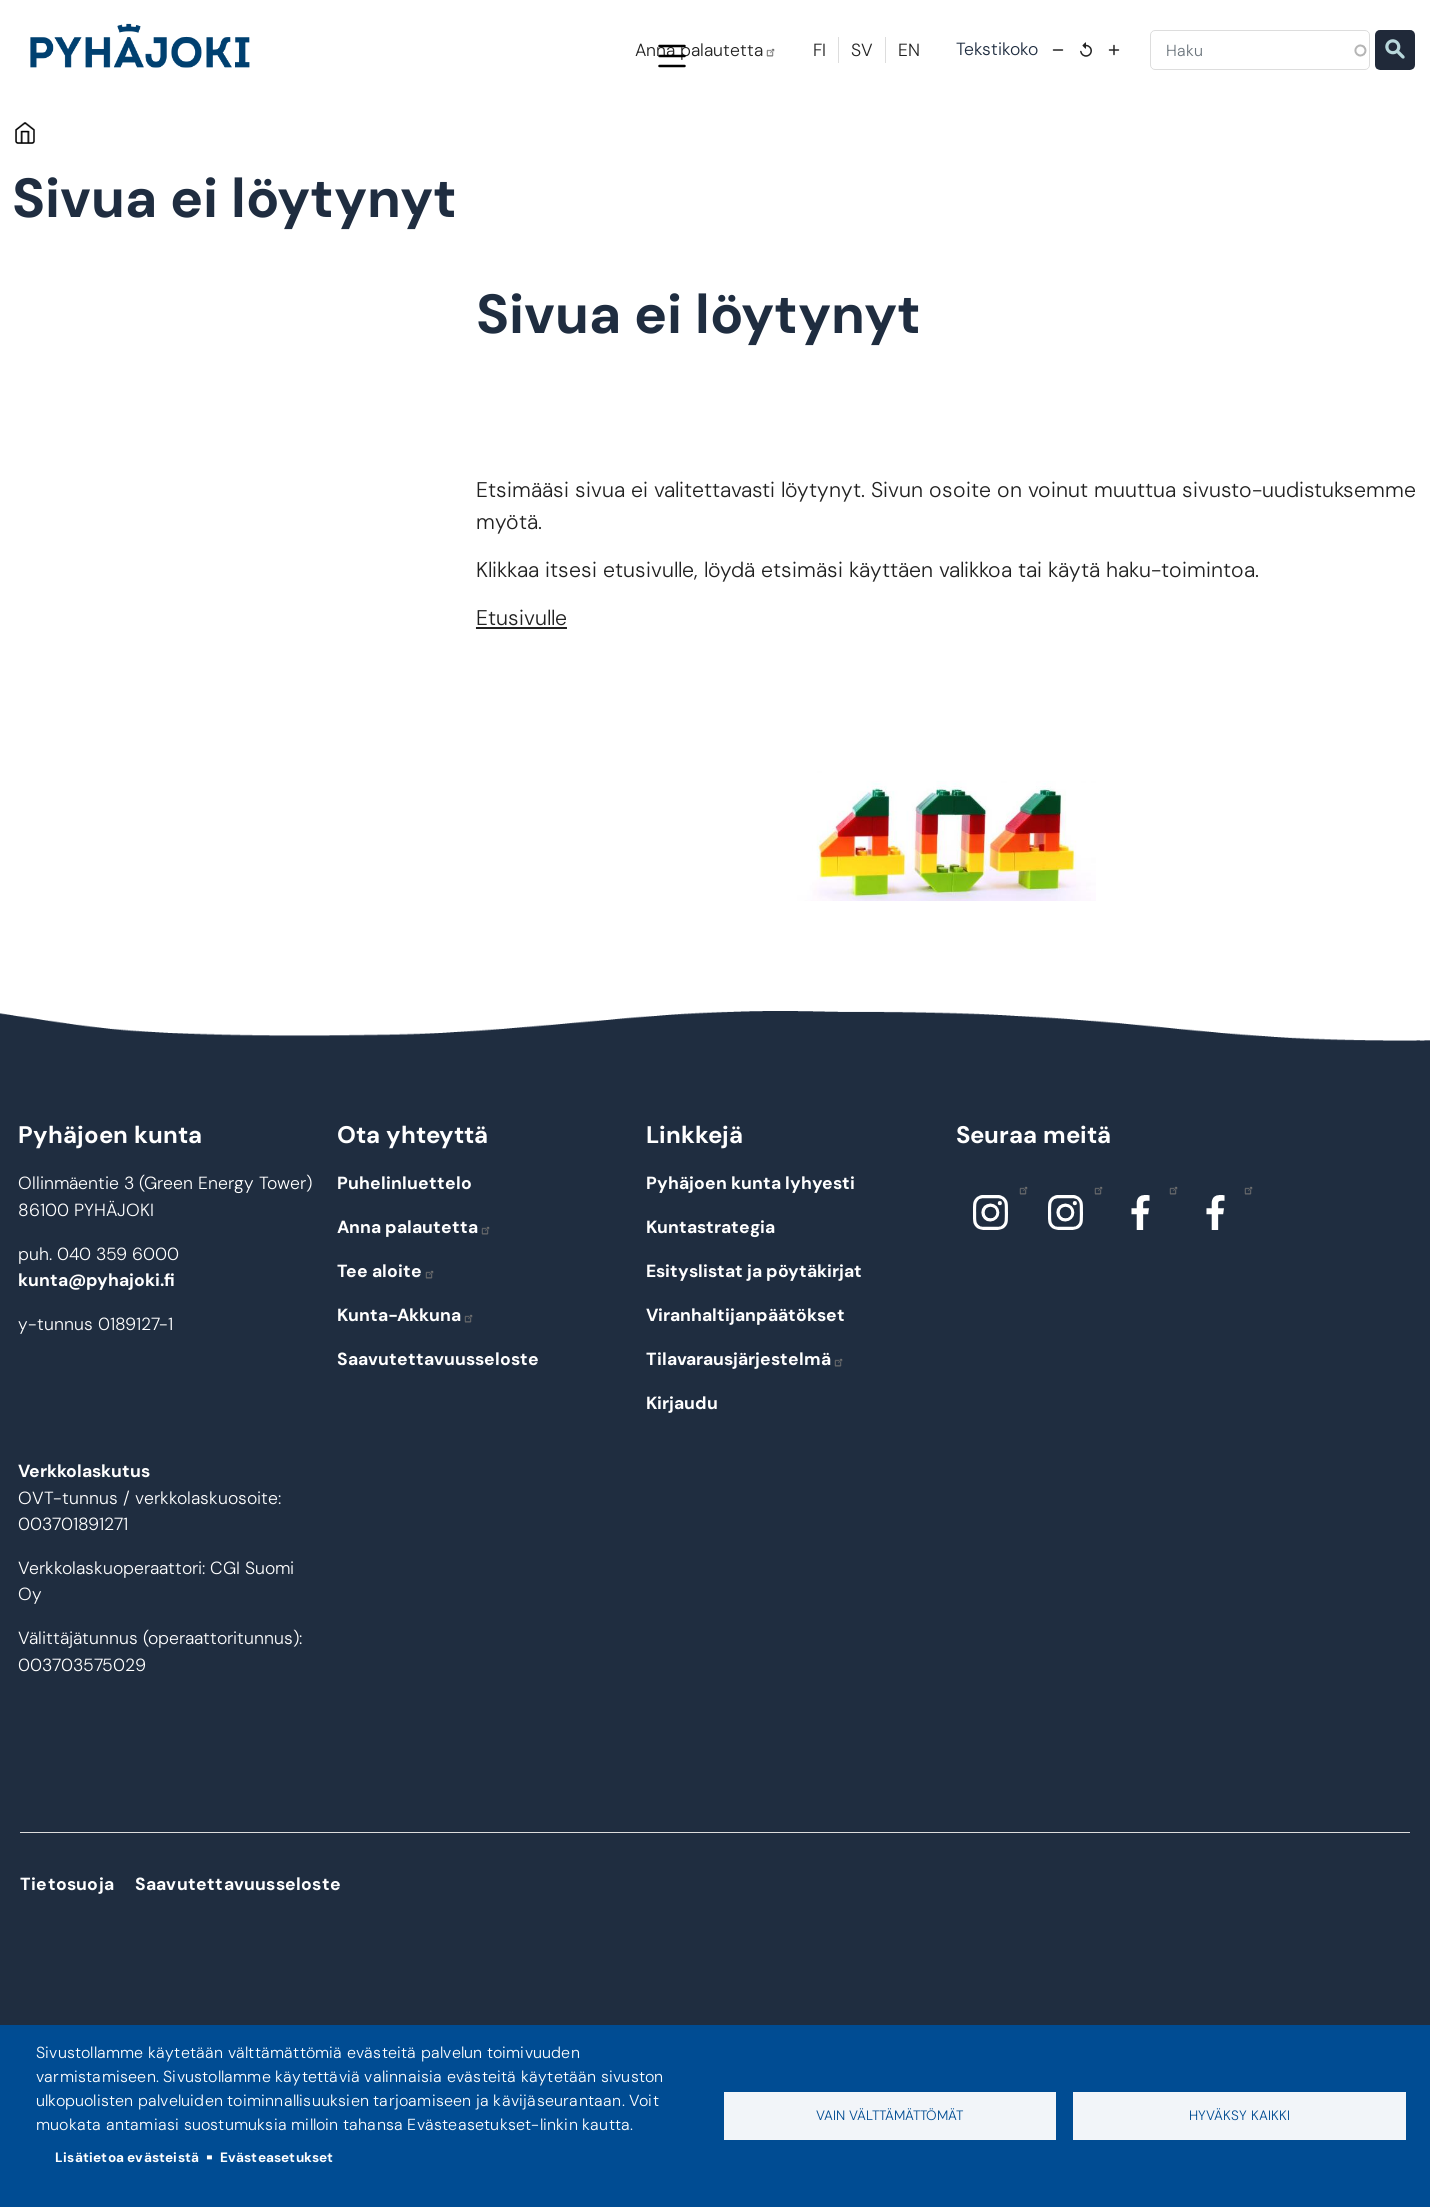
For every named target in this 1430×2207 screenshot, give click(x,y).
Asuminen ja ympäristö (388, 142)
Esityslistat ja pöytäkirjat (754, 1356)
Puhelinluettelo (404, 1268)
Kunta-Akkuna (406, 1400)
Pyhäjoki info (207, 142)
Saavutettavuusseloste (438, 1444)
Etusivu (24, 217)
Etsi (1395, 50)
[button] (946, 921)
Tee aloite (386, 1356)
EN (909, 50)
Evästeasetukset (277, 2157)
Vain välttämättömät (889, 2115)
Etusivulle (521, 703)
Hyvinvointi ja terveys (779, 142)
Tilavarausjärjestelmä (745, 1444)
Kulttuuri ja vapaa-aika (979, 142)
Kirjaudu (682, 1488)
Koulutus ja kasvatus (584, 142)
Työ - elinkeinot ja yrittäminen (1203, 142)
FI (819, 50)
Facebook (1168, 1274)
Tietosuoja (67, 1968)
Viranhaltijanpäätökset (745, 1400)
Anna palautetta (706, 50)
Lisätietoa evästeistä (127, 2157)
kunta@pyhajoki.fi (96, 1365)
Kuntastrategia (710, 1312)
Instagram (1018, 1274)
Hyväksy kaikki (1239, 2115)
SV (862, 50)
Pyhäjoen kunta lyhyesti (750, 1268)
